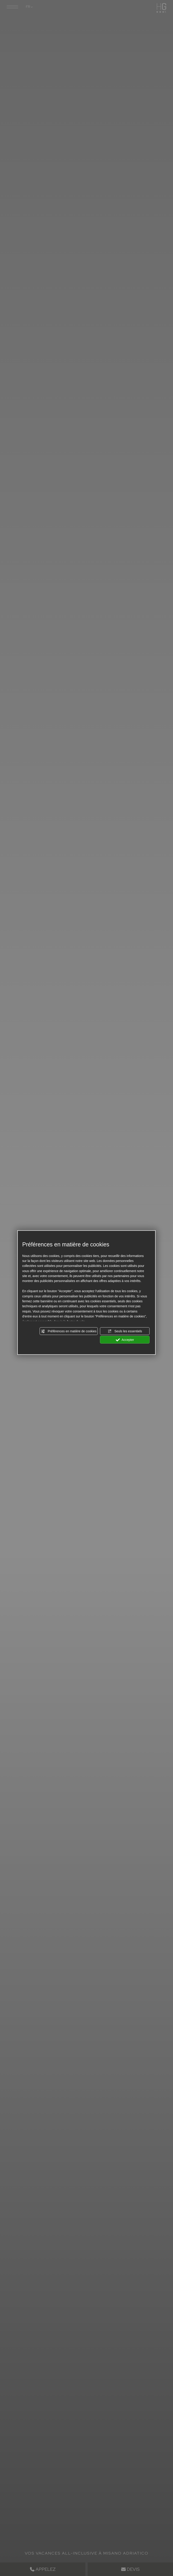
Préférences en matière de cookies (68, 1331)
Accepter (125, 1340)
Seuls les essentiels (125, 1331)
